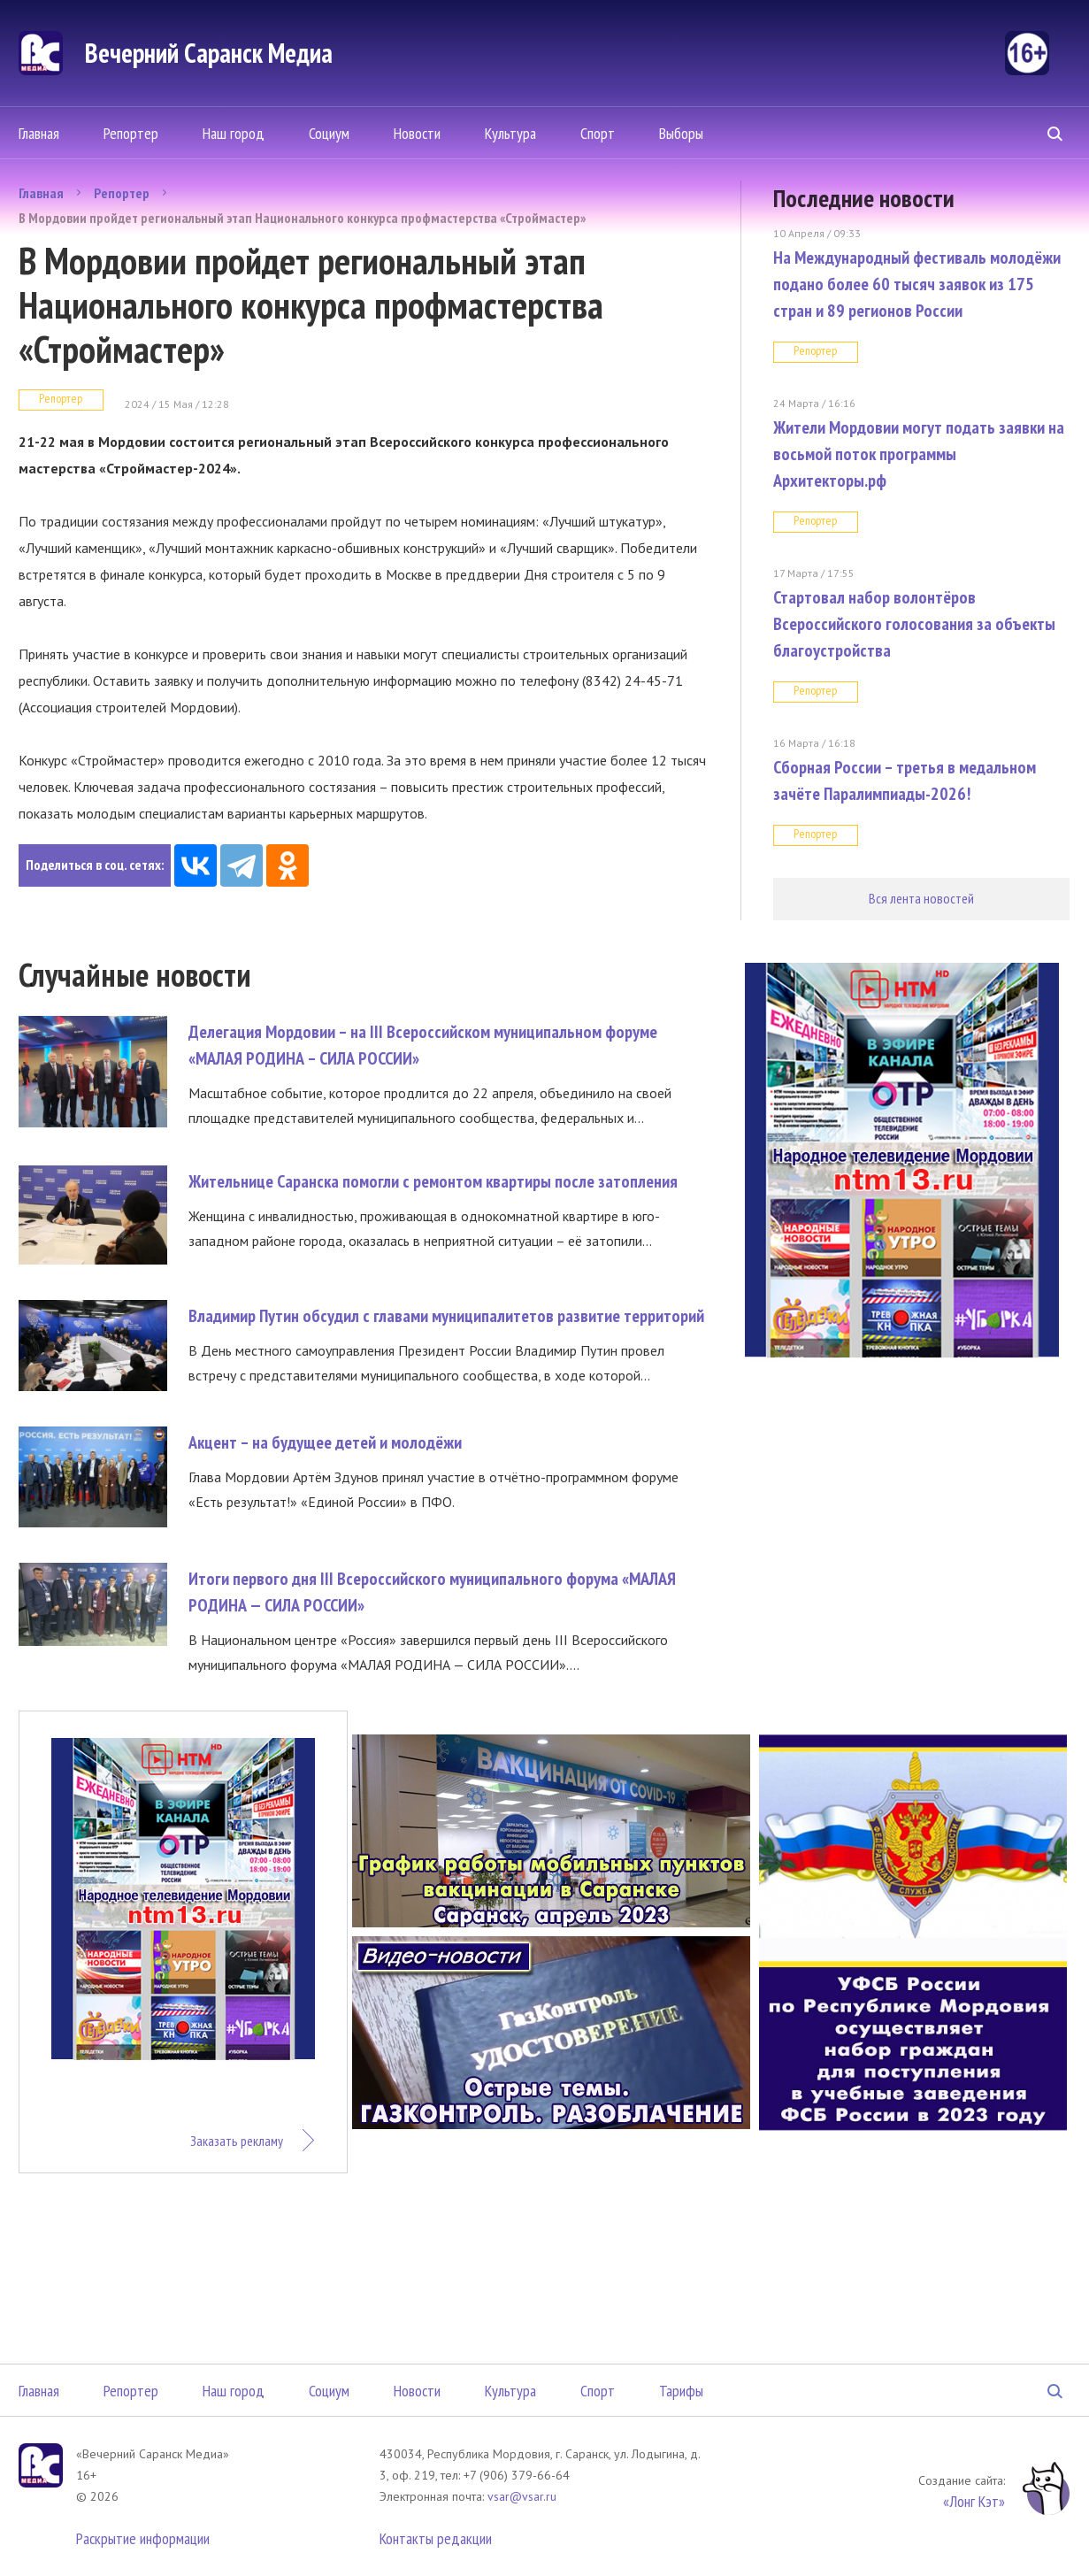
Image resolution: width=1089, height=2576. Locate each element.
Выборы (681, 133)
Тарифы (681, 2390)
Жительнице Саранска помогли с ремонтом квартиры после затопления (433, 1181)
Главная (39, 133)
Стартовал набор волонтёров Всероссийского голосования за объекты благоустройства (914, 624)
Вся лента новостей (921, 898)
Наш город (234, 133)
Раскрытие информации (143, 2538)
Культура (510, 133)
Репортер (131, 133)
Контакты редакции (436, 2538)
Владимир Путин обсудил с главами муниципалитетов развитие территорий (446, 1315)
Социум (329, 133)
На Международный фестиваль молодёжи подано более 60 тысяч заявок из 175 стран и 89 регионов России (917, 284)
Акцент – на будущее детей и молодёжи (325, 1442)
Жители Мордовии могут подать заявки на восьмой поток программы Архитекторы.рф (918, 454)
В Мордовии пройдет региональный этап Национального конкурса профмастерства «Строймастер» (302, 218)
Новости (417, 133)
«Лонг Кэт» (974, 2501)
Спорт (597, 133)
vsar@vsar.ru (521, 2496)
